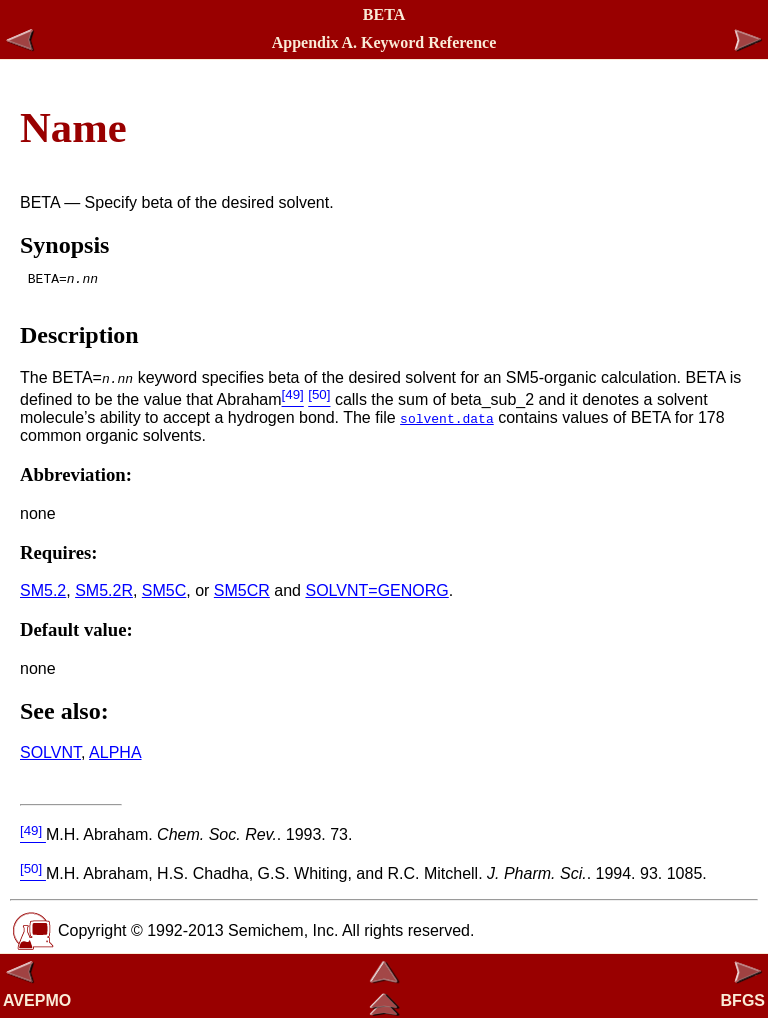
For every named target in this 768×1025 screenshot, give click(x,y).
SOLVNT (50, 758)
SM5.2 (43, 596)
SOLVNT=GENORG (376, 596)
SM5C (164, 596)
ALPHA (115, 758)
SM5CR (242, 596)
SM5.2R (104, 596)
